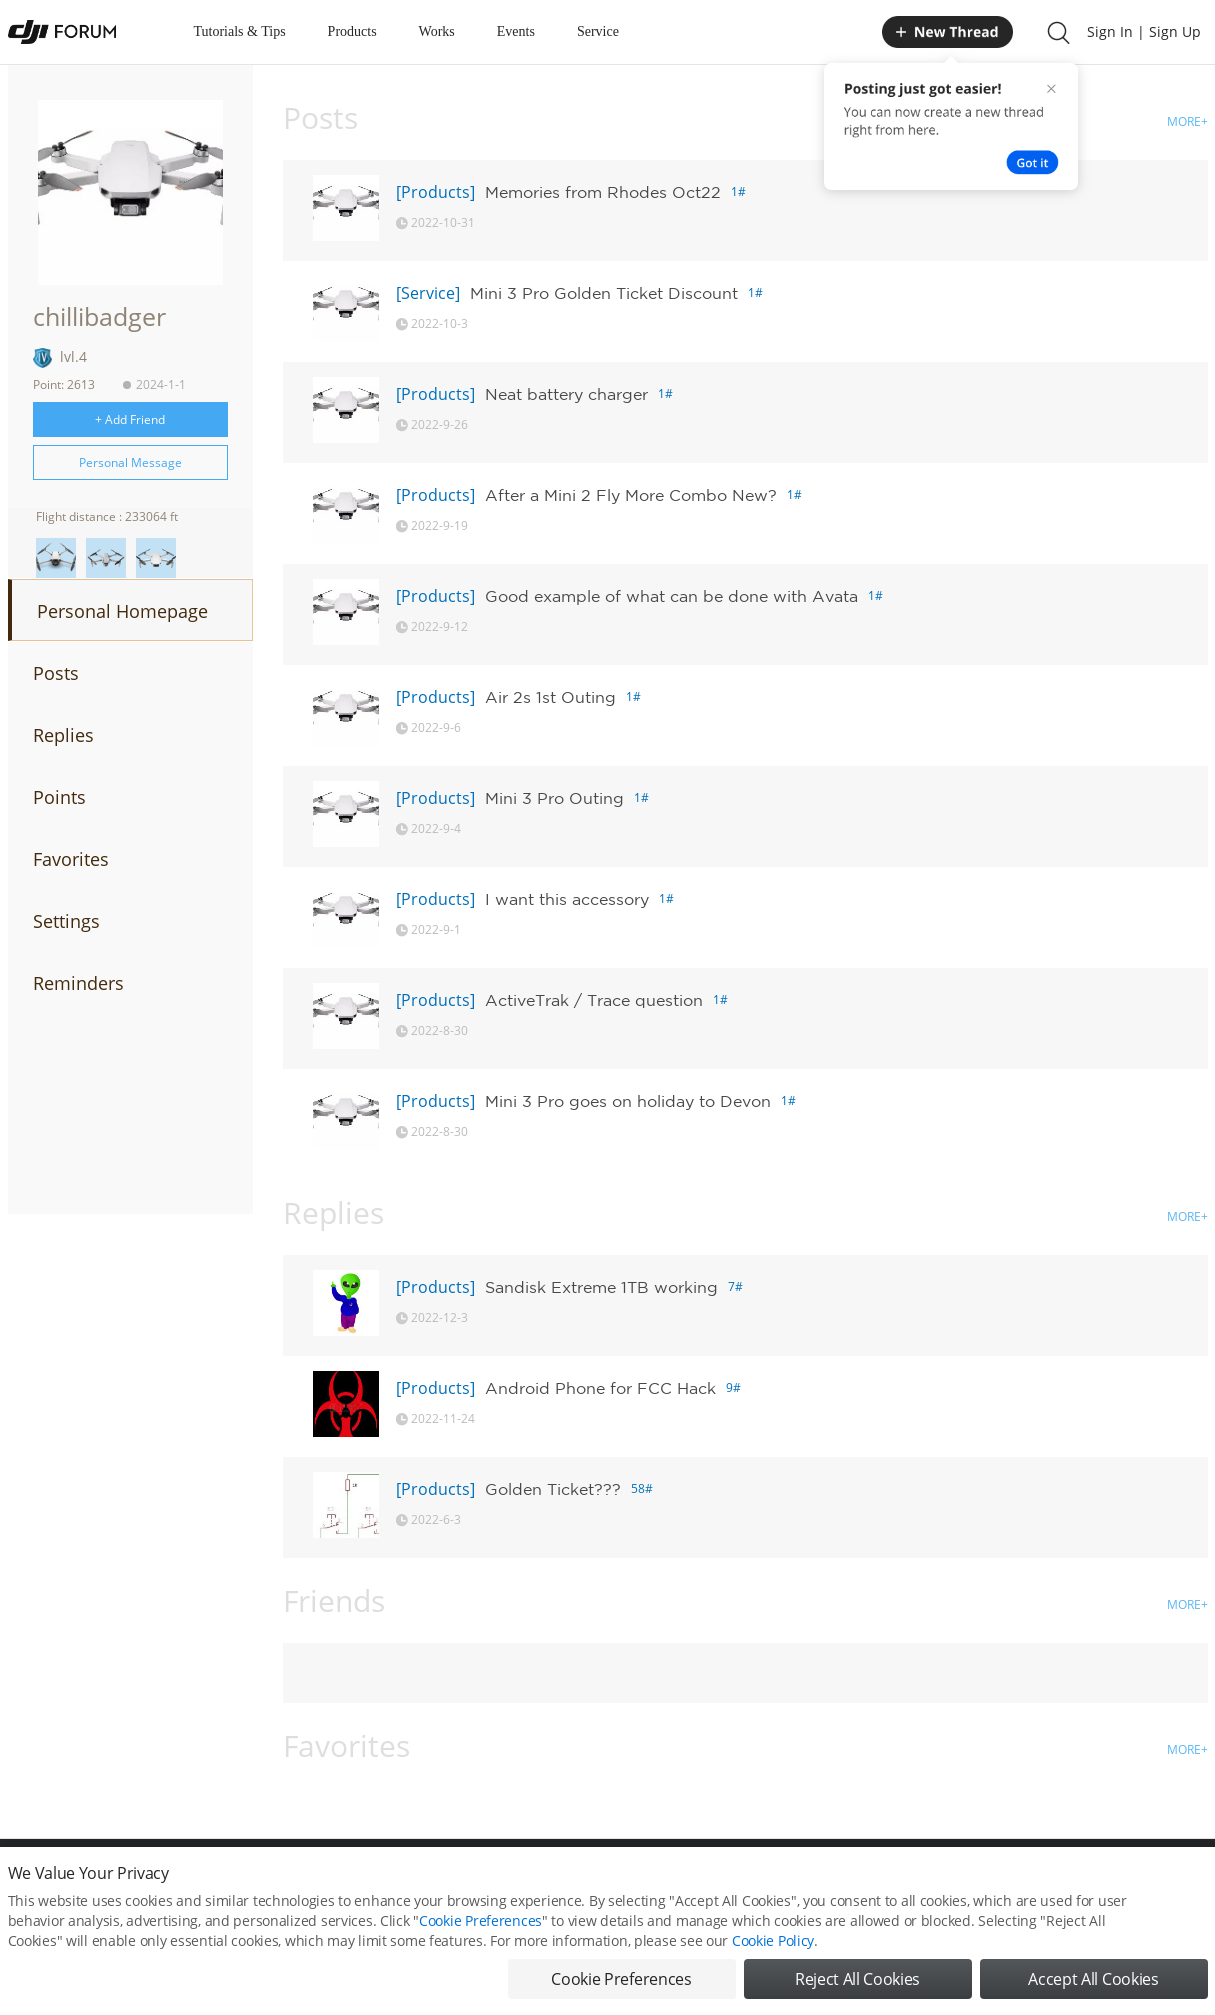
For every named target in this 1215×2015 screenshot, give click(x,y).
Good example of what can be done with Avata (671, 596)
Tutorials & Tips (240, 31)
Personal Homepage (122, 611)
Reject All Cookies (857, 1983)
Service (598, 31)
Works (437, 31)
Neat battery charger (566, 394)
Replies (63, 735)
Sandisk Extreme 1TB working (601, 1287)
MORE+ (1187, 121)
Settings (66, 921)
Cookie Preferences (480, 1924)
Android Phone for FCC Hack (600, 1388)
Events (516, 31)
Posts (56, 673)
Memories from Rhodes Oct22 (603, 192)
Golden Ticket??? (553, 1489)
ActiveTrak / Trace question (594, 1000)
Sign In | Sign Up (1144, 31)
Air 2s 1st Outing (550, 697)
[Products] (435, 192)
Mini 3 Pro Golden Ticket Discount (604, 293)
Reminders (78, 983)
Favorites (71, 859)
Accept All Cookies (1093, 1983)
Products (352, 31)
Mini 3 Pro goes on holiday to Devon (628, 1101)
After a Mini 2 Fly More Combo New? (631, 495)
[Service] (428, 293)
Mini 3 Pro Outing (554, 798)
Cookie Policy (773, 1944)
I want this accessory (567, 899)
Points (59, 797)
